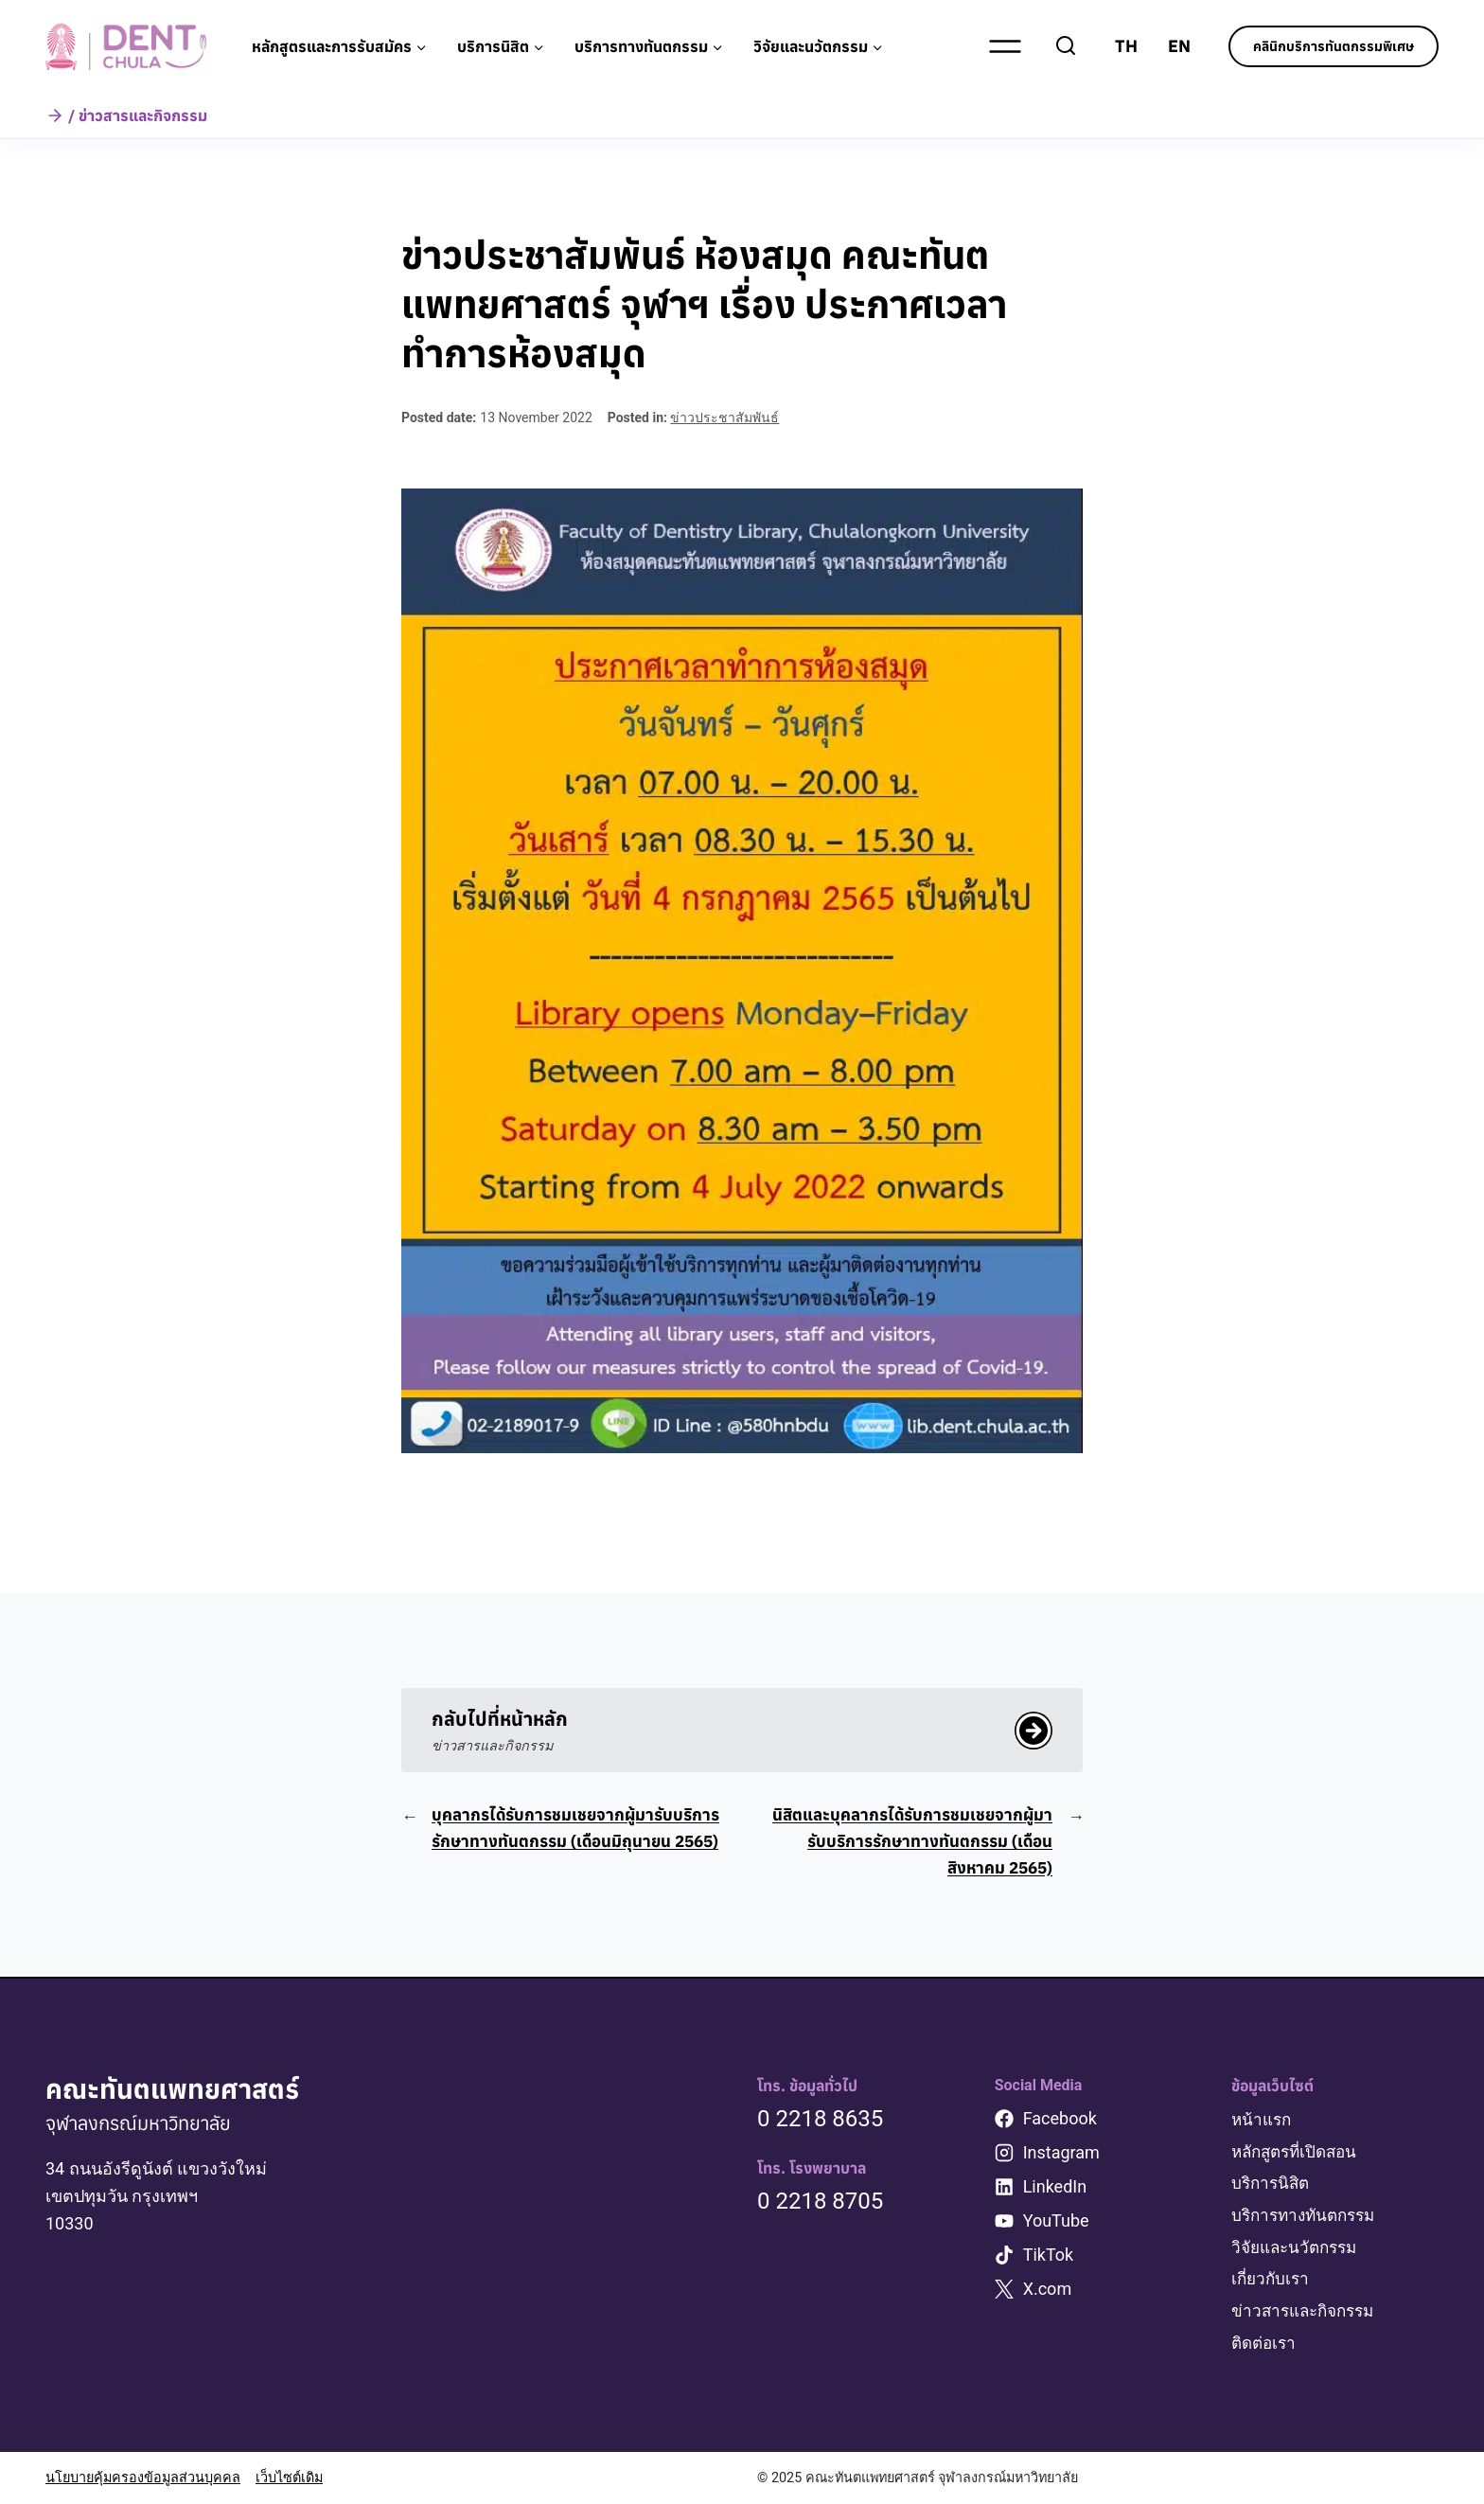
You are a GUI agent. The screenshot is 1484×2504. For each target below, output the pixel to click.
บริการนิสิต (1272, 2186)
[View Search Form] (1066, 46)
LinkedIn (1055, 2190)
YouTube (1056, 2224)
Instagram (1061, 2156)
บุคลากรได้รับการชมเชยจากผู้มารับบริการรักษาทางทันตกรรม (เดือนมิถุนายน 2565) (579, 1844)
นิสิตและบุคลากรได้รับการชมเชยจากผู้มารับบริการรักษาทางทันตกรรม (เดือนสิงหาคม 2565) (908, 1844)
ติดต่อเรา (1265, 2343)
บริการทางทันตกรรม (1308, 2218)
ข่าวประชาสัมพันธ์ (724, 417)
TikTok (1048, 2258)
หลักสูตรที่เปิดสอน (1298, 2154)
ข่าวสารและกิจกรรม (1307, 2312)
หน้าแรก (1263, 2123)
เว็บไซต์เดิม (289, 2478)
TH (1126, 46)
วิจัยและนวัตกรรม (1298, 2249)
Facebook (1060, 2122)
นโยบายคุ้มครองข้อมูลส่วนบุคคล (142, 2478)
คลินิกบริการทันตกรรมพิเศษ (1333, 46)
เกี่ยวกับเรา (1272, 2280)
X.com (1047, 2292)
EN (1179, 46)
